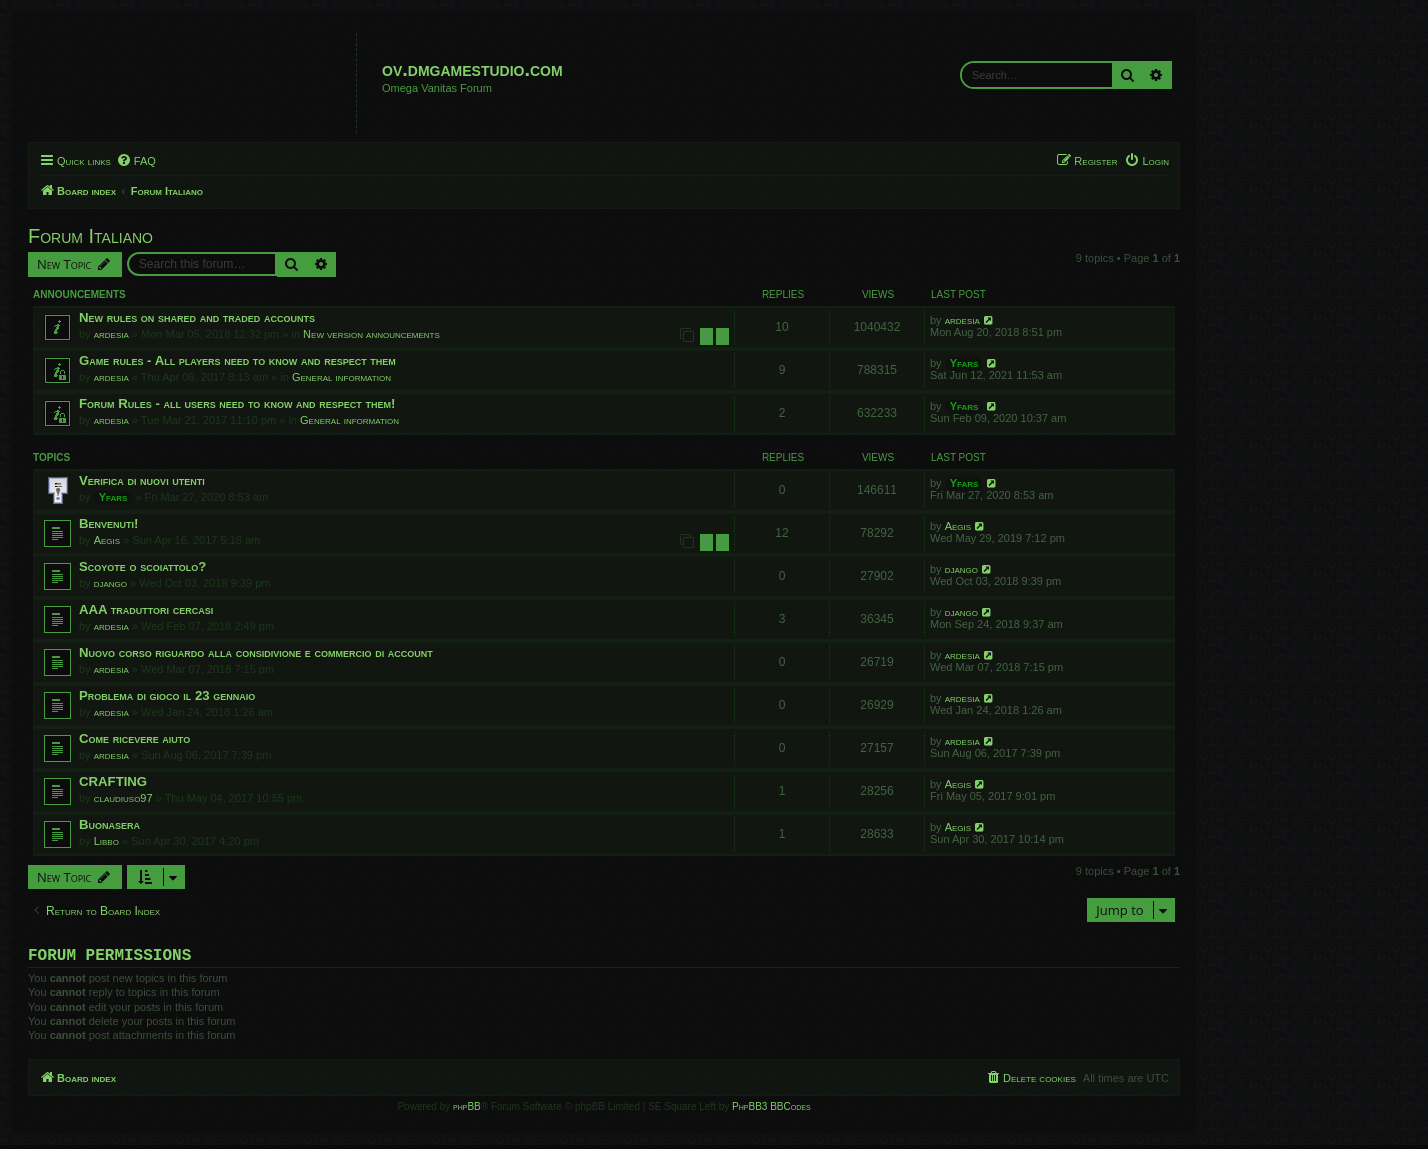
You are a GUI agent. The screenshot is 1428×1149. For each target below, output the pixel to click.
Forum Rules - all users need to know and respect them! (237, 403)
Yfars (964, 363)
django (110, 583)
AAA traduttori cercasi (146, 609)
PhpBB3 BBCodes (771, 1110)
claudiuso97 (123, 798)
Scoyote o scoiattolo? (142, 566)
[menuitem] (136, 161)
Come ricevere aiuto (134, 738)
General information (341, 377)
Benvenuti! (108, 523)
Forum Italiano (90, 236)
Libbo (106, 841)
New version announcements (371, 334)
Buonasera (109, 824)
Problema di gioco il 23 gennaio (167, 695)
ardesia (111, 334)
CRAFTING (113, 781)
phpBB (467, 1110)
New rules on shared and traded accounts (197, 317)
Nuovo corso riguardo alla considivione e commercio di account (256, 652)
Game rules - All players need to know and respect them (237, 360)
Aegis (107, 540)
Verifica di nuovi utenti (142, 480)
